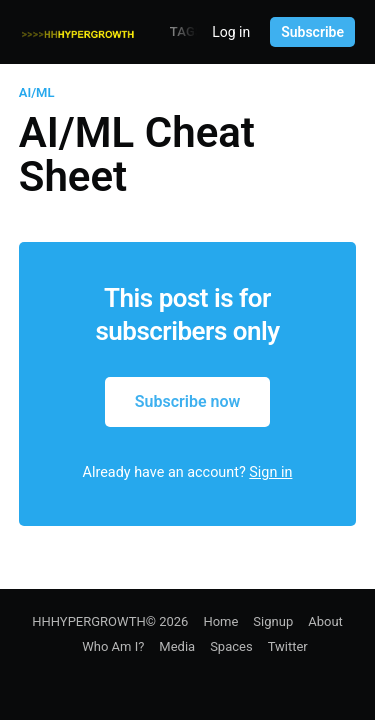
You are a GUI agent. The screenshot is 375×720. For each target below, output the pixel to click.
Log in (231, 32)
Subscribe (312, 32)
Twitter (288, 646)
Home (220, 621)
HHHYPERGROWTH (89, 621)
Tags (186, 31)
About (325, 621)
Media (177, 646)
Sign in (270, 472)
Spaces (231, 646)
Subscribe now (188, 401)
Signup (273, 621)
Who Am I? (113, 646)
